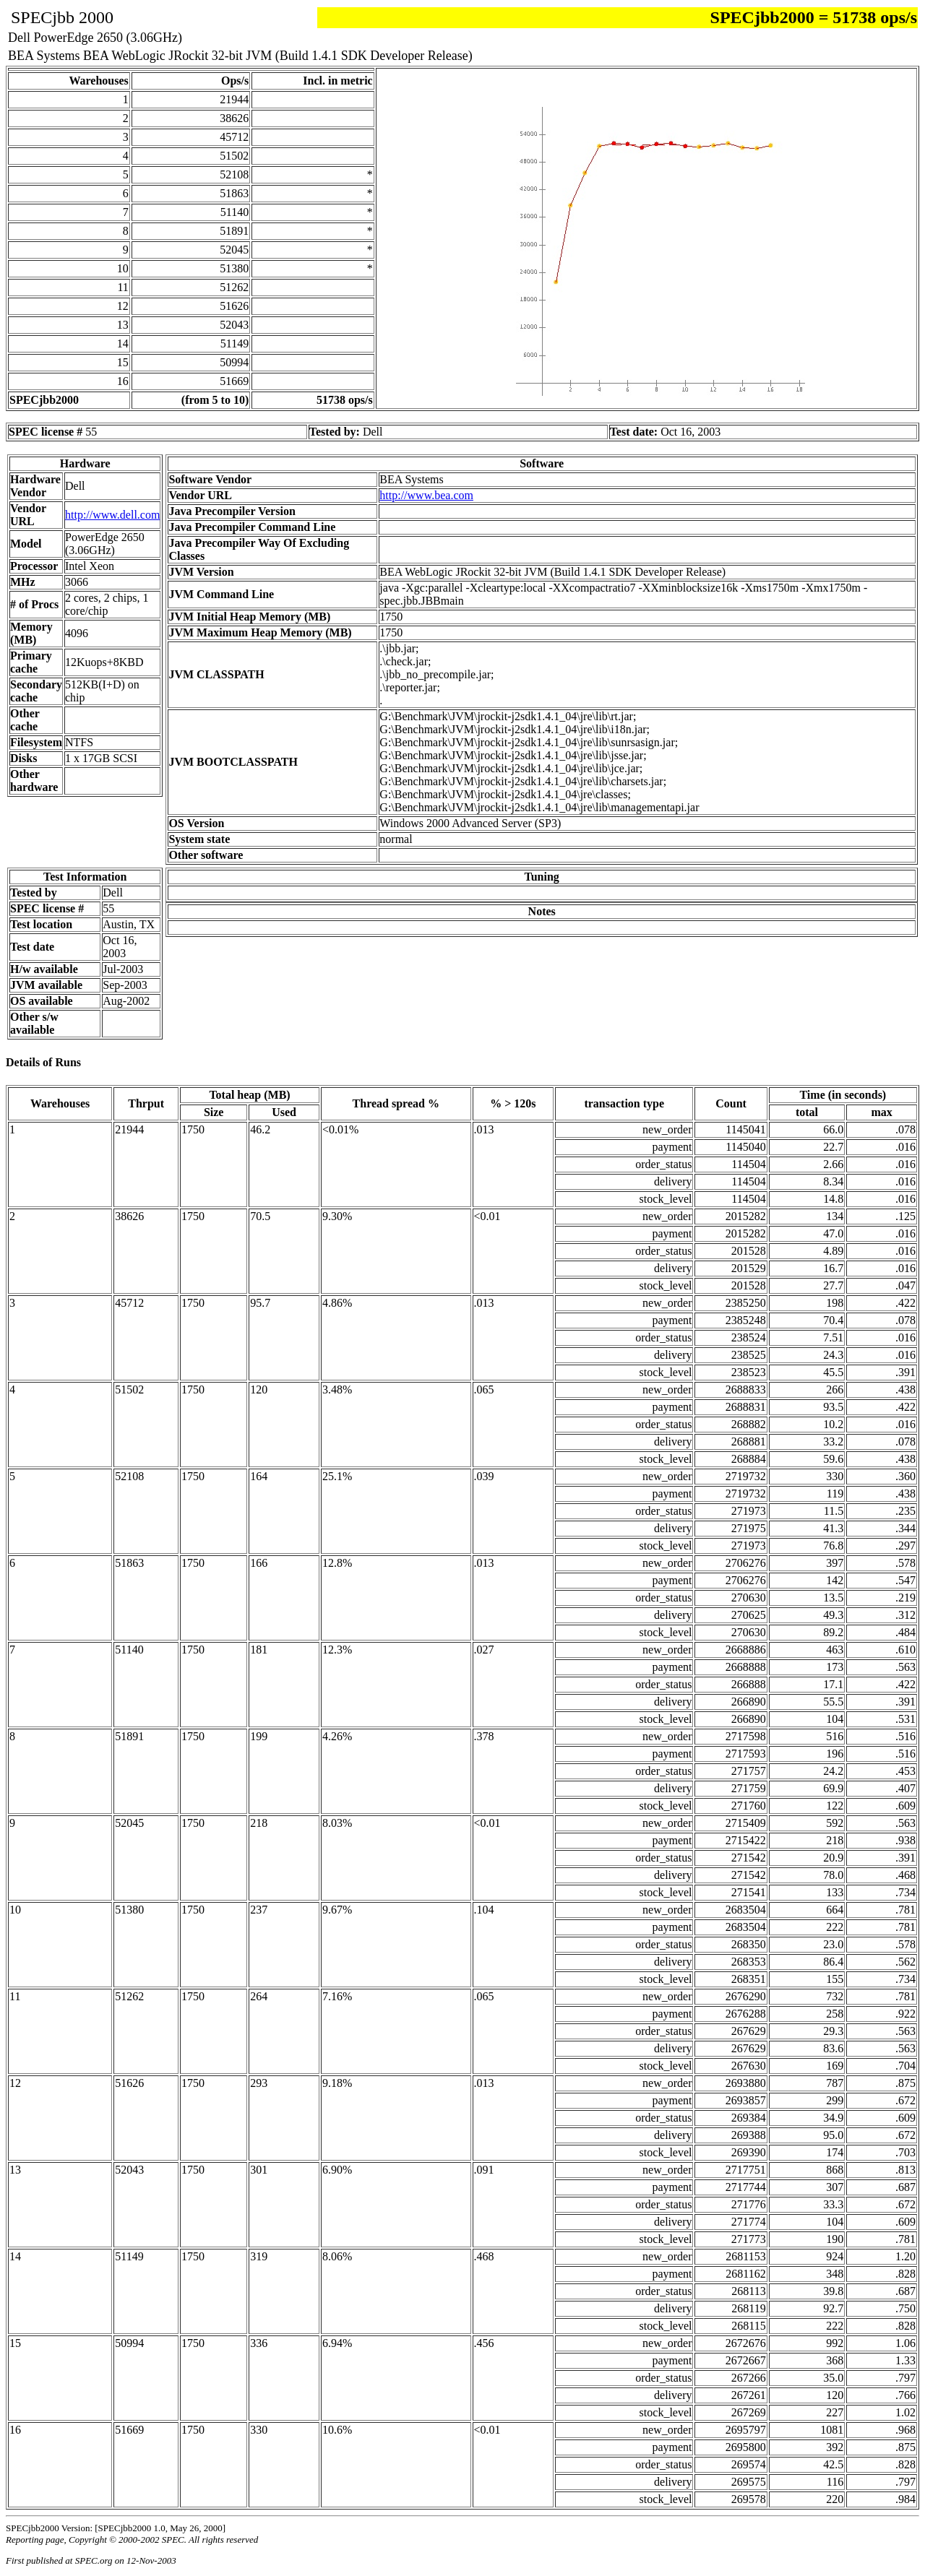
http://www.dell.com (112, 515)
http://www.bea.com (426, 495)
